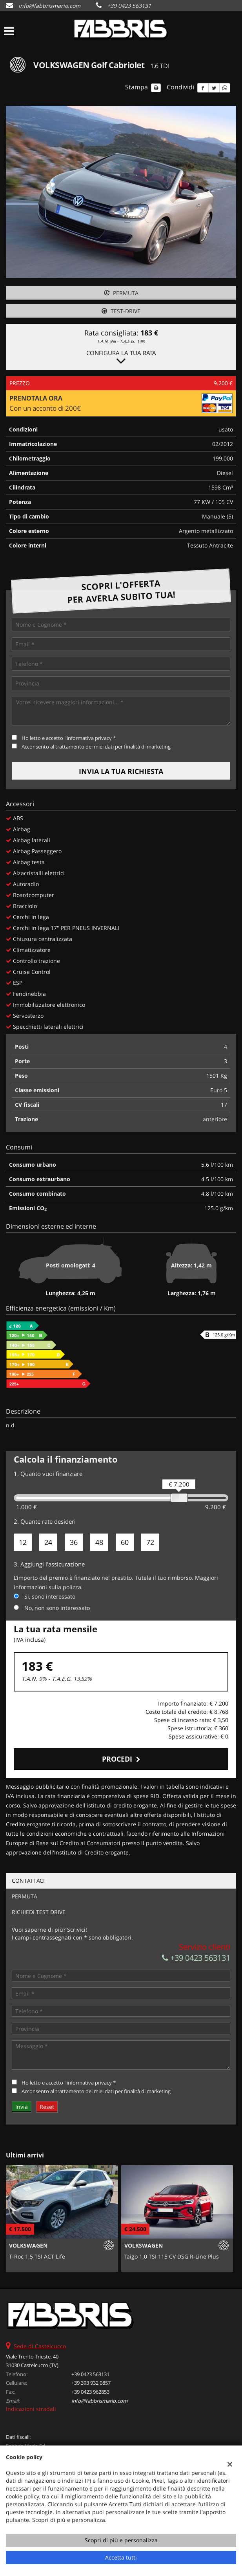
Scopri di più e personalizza (121, 2540)
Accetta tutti (121, 2557)
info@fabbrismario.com (49, 5)
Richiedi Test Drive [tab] (39, 1912)
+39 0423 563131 (129, 5)
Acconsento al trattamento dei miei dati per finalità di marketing (96, 746)
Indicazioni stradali (31, 2409)
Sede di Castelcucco (40, 2346)
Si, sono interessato (49, 1596)
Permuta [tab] (24, 1896)
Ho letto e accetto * (69, 737)
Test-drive (121, 311)
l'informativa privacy (88, 737)
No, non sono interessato (57, 1608)
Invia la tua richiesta (121, 771)
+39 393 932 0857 (91, 2382)
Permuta (121, 293)
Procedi (121, 1759)
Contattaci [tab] (28, 1880)
